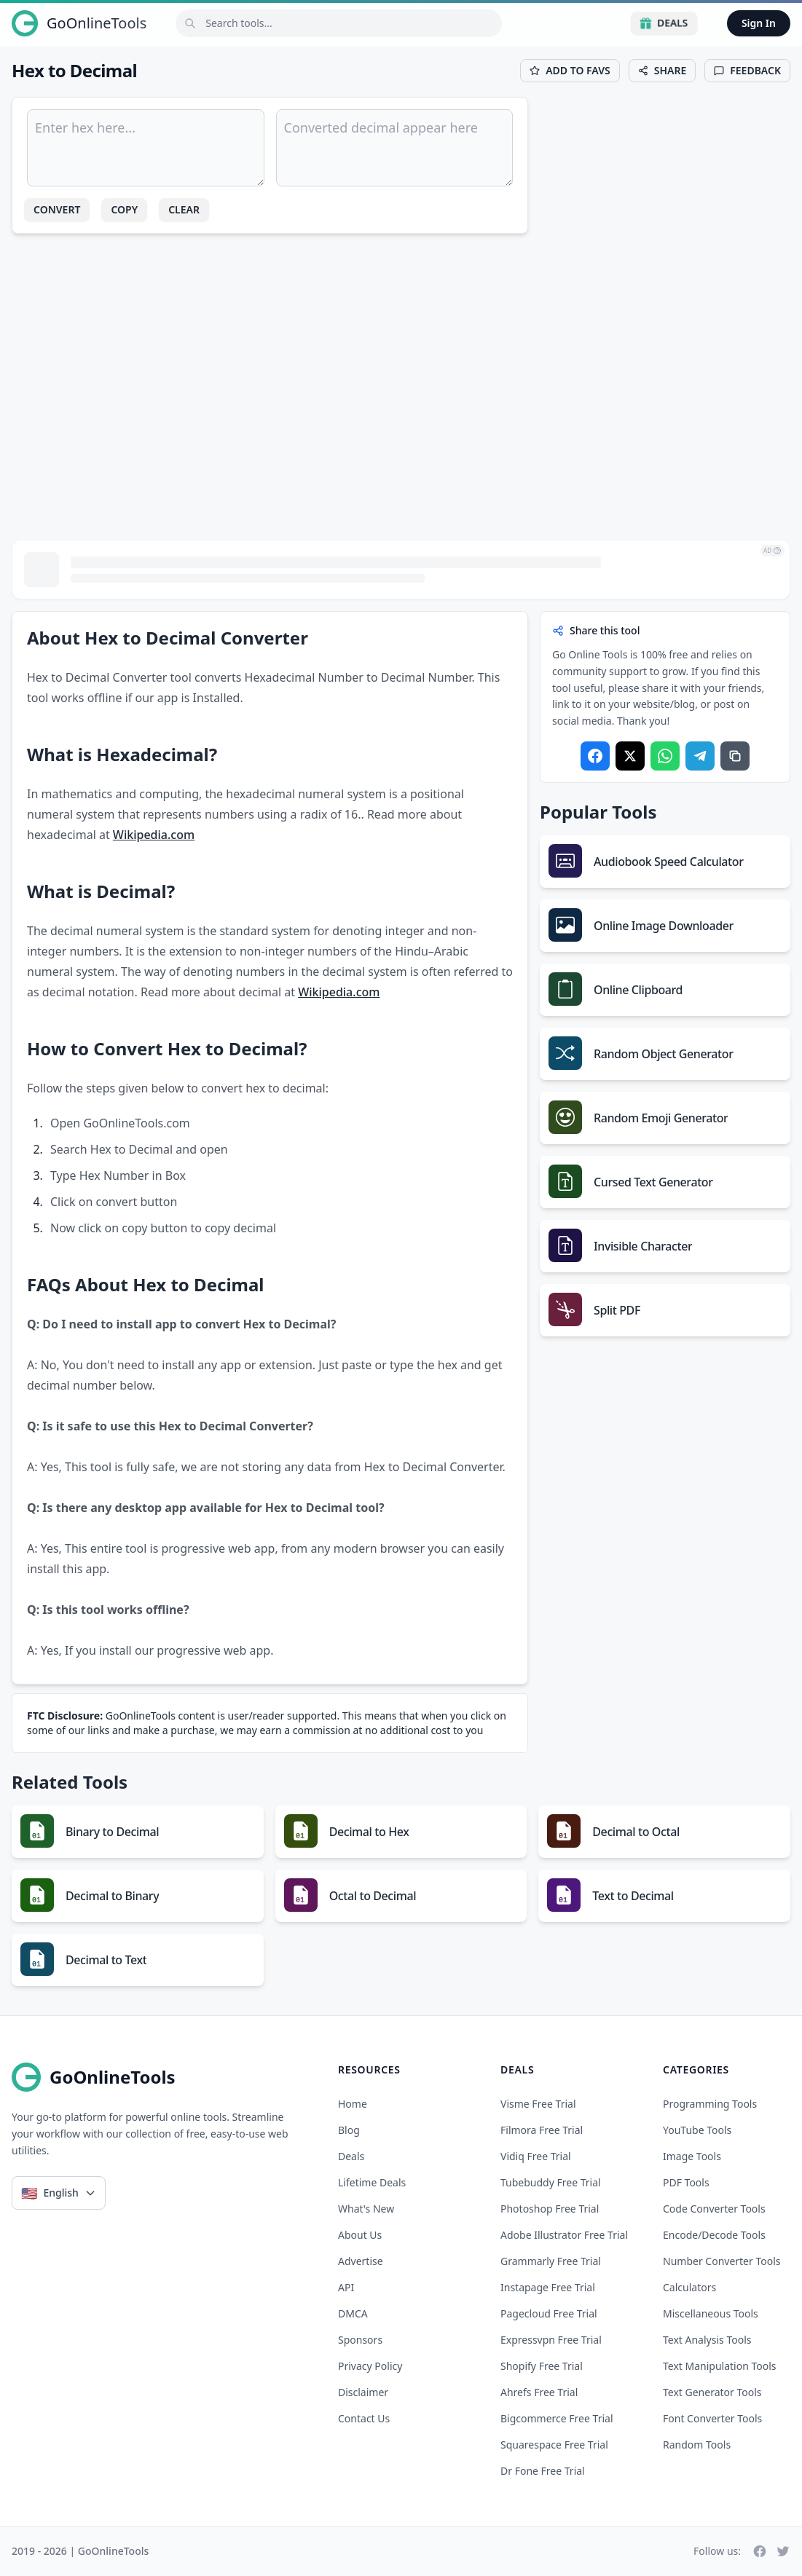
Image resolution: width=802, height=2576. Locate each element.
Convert (57, 209)
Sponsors (360, 2340)
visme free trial (538, 2104)
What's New (366, 2208)
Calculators (689, 2287)
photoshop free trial (549, 2208)
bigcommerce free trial (556, 2418)
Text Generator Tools (712, 2392)
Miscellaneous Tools (710, 2313)
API (346, 2287)
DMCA (353, 2313)
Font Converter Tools (712, 2418)
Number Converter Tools (722, 2261)
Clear (184, 209)
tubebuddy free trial (550, 2182)
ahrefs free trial (539, 2392)
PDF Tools (686, 2182)
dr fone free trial (542, 2471)
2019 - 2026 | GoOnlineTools (80, 2551)
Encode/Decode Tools (714, 2235)
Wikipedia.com (153, 835)
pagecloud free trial (548, 2313)
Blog (349, 2130)
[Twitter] (783, 2551)
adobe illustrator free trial (564, 2235)
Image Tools (692, 2156)
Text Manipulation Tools (720, 2366)
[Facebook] (759, 2551)
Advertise (360, 2261)
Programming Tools (710, 2104)
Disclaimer (363, 2392)
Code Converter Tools (714, 2208)
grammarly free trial (550, 2261)
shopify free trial (541, 2366)
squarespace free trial (554, 2444)
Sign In (759, 23)
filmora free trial (541, 2130)
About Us (360, 2235)
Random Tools (697, 2444)
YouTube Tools (697, 2130)
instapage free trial (547, 2287)
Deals (664, 23)
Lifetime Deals (372, 2182)
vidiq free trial (535, 2156)
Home (352, 2104)
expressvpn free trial (551, 2340)
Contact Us (364, 2418)
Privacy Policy (370, 2366)
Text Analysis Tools (707, 2340)
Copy (124, 209)
